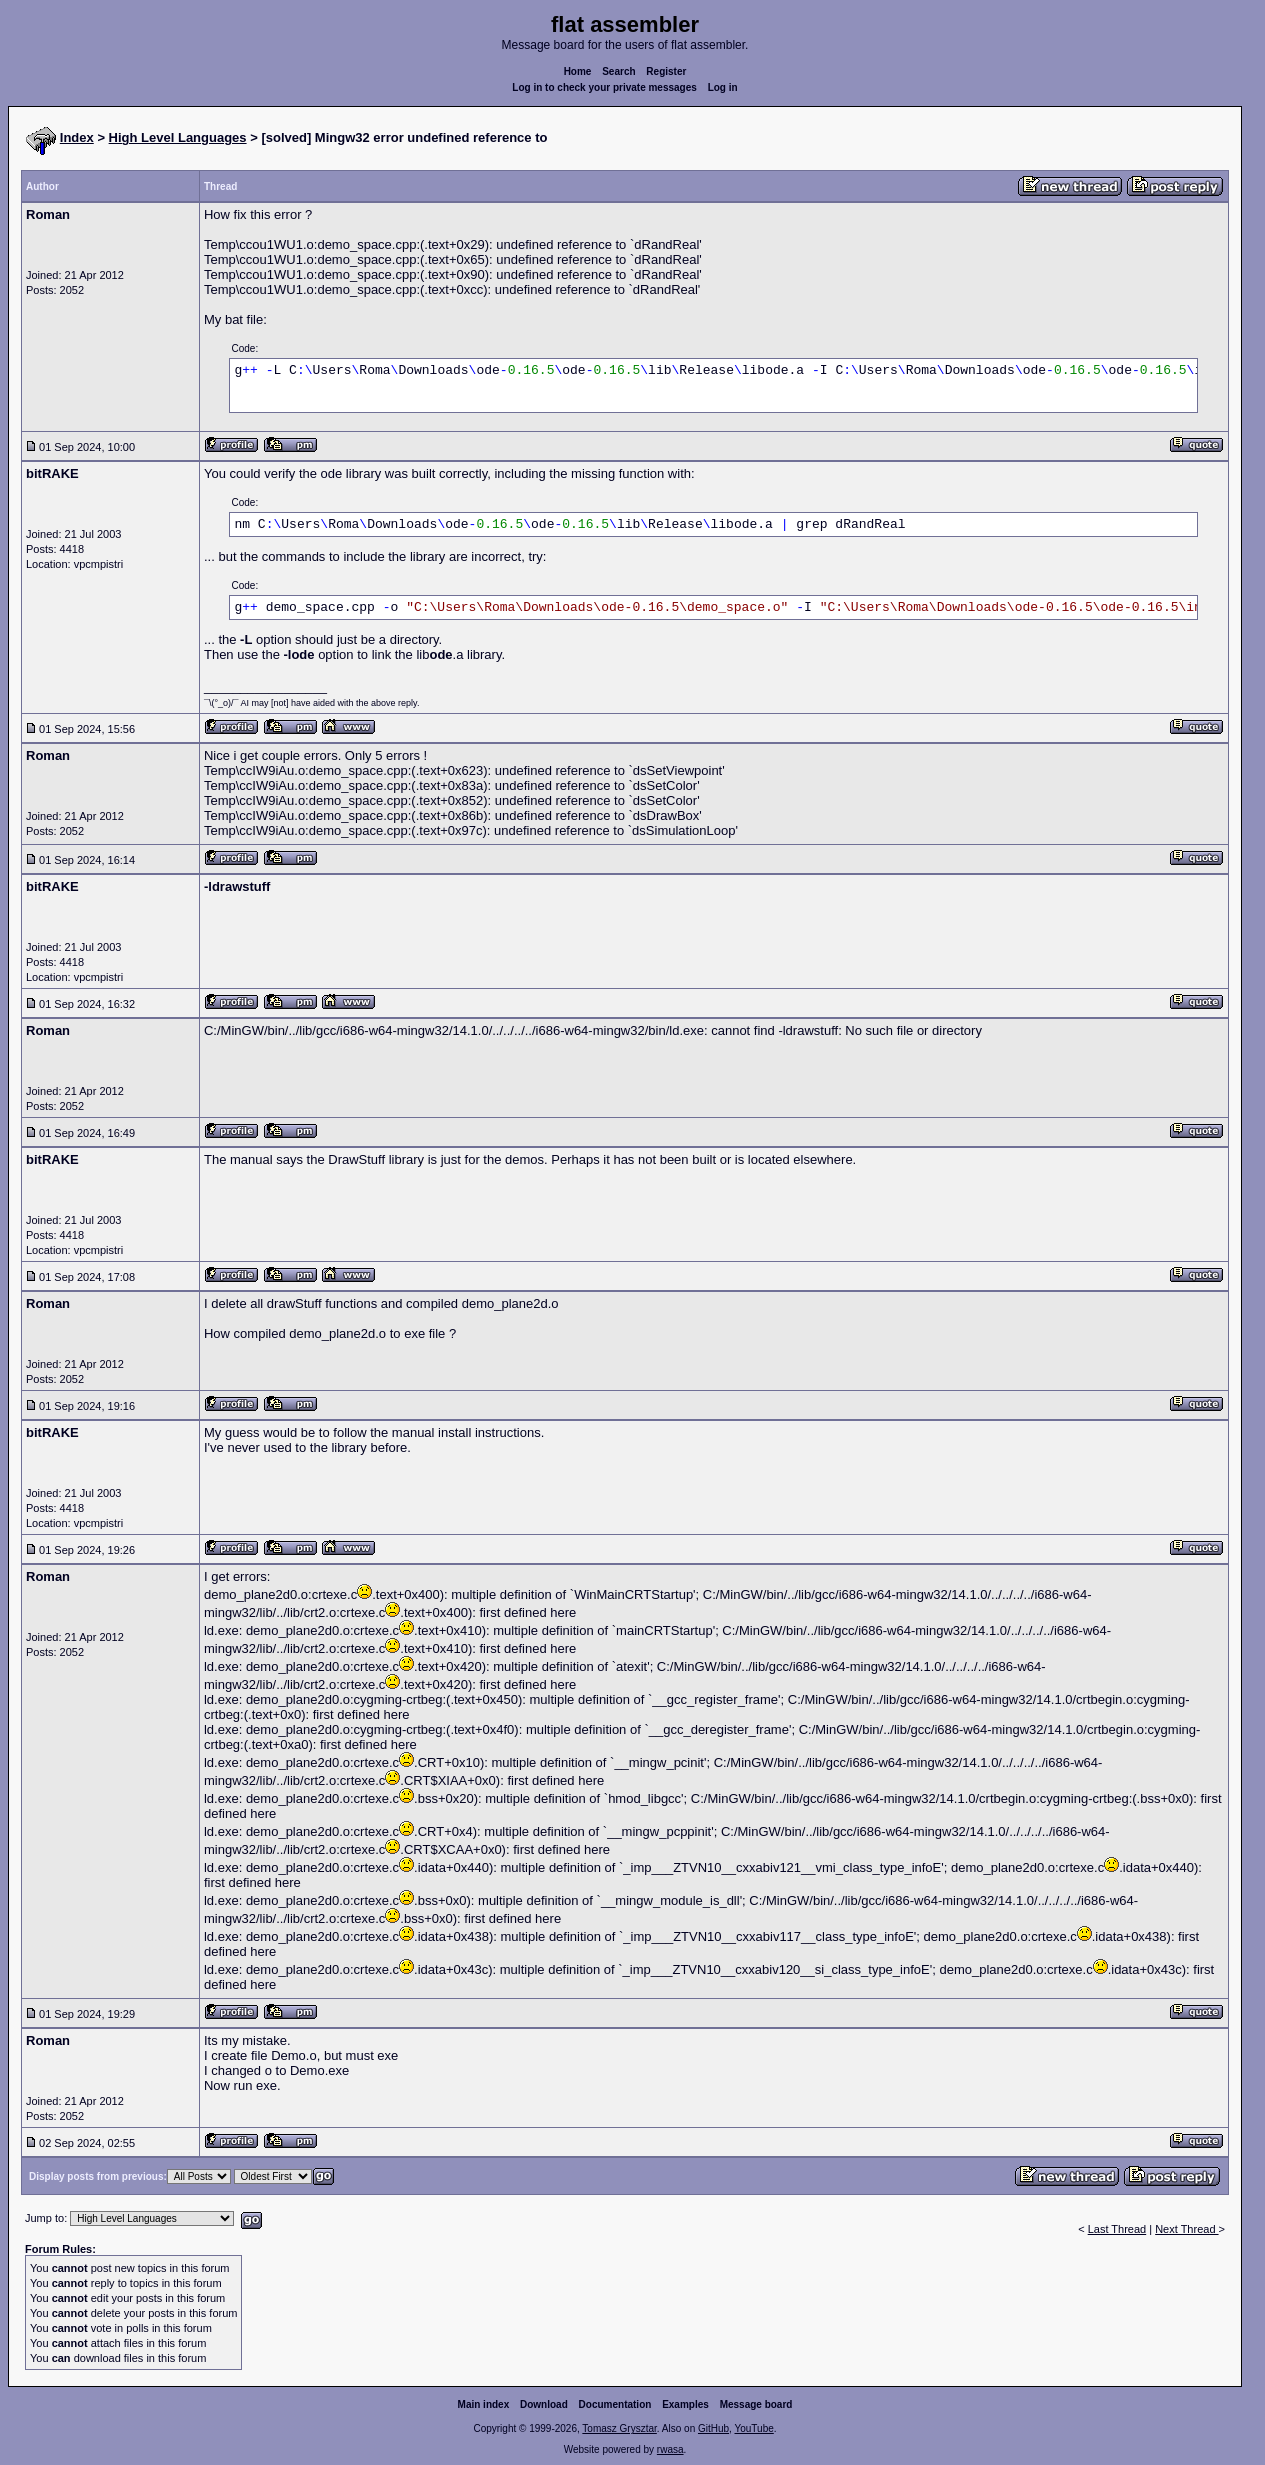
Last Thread (1117, 2229)
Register (666, 71)
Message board (756, 2404)
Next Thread (1186, 2229)
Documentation (615, 2404)
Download (544, 2404)
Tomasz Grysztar (619, 2428)
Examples (685, 2404)
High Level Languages (178, 137)
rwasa (670, 2449)
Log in (723, 87)
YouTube (753, 2428)
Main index (484, 2404)
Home (578, 71)
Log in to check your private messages (604, 87)
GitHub (713, 2428)
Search (618, 71)
